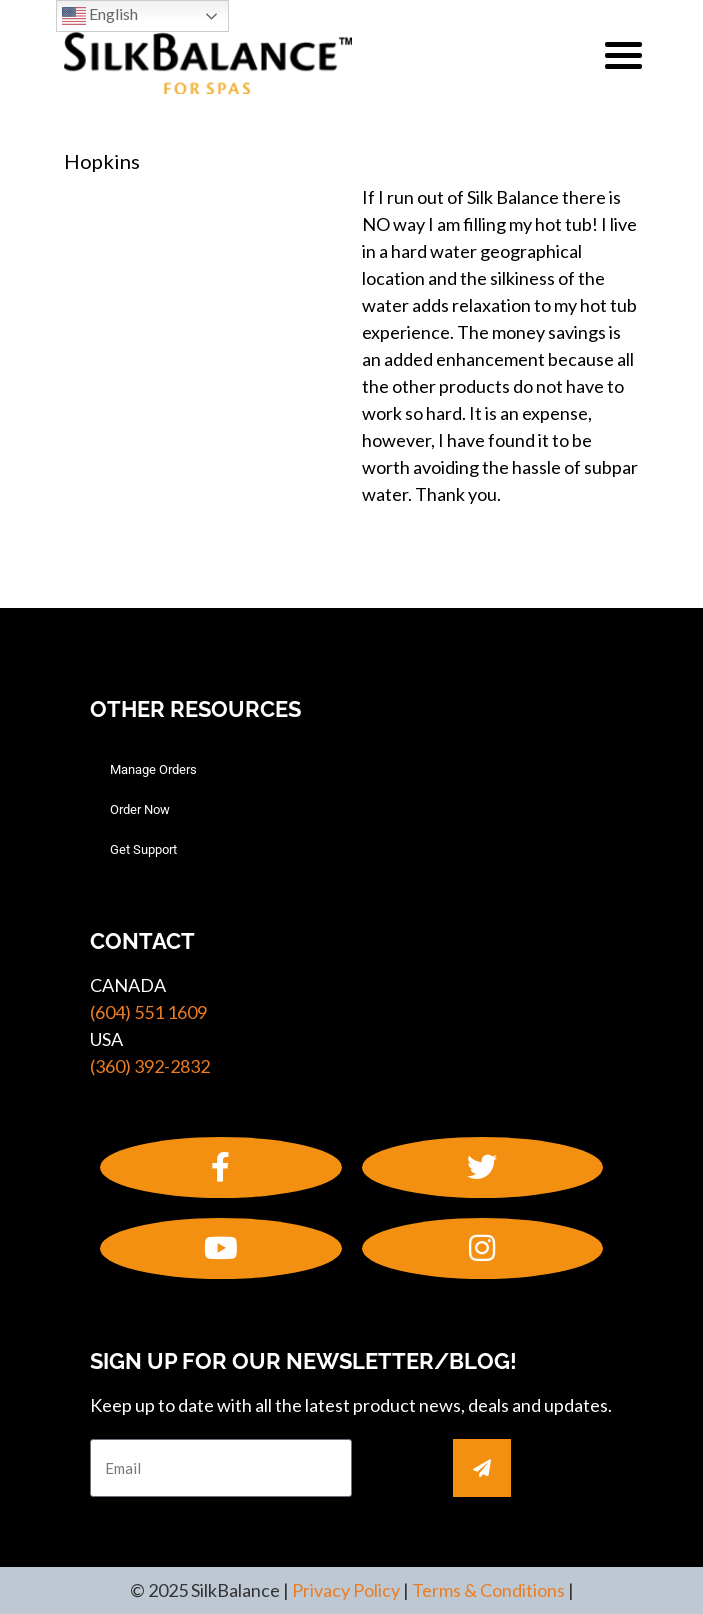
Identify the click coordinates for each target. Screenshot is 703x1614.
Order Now (140, 809)
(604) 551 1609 (148, 1012)
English (100, 16)
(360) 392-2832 (150, 1066)
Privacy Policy (346, 1590)
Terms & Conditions (488, 1590)
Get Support (143, 849)
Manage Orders (153, 769)
